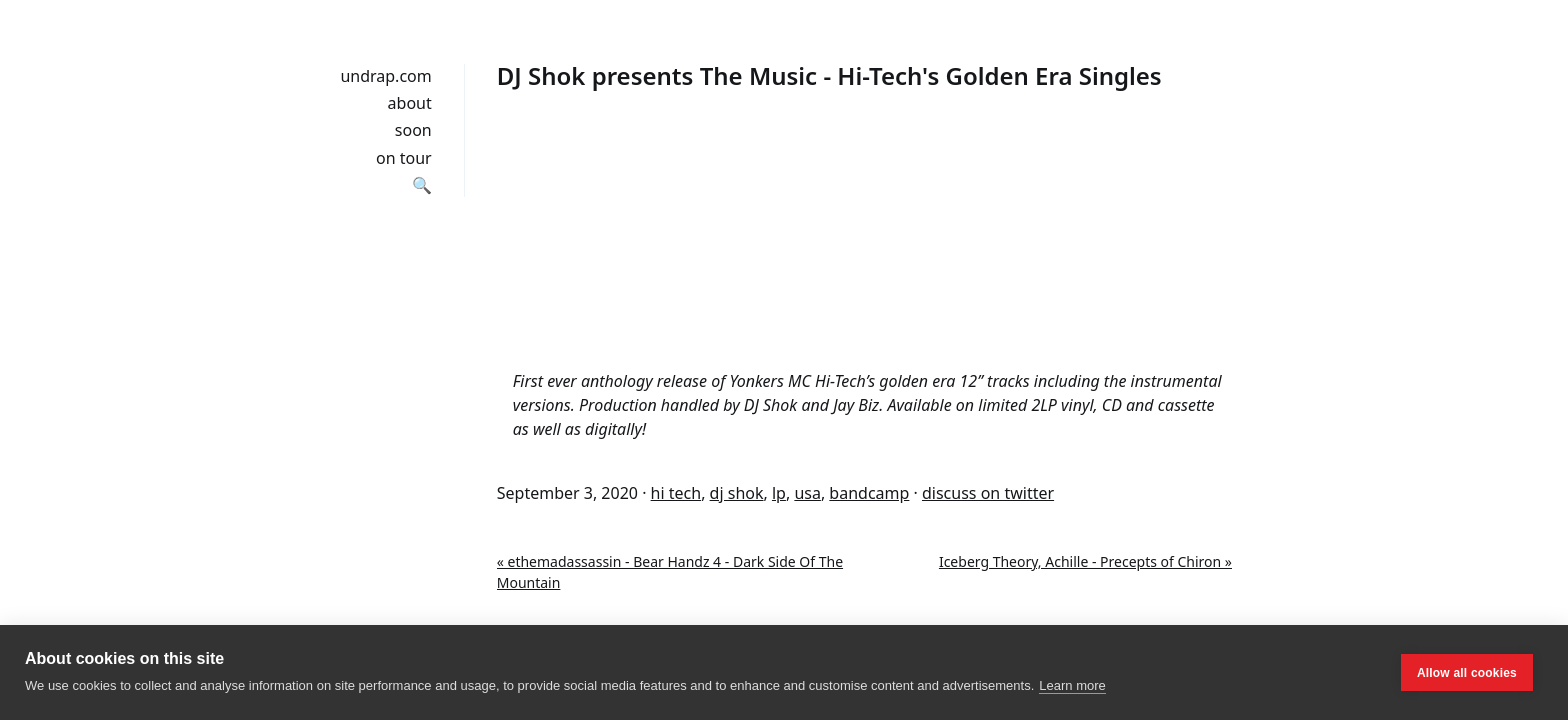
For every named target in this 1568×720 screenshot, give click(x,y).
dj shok (737, 493)
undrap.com (385, 76)
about (410, 103)
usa (807, 493)
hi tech (676, 493)
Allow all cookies (1467, 673)
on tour (404, 158)
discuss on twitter (988, 493)
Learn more (1072, 685)
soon (413, 130)
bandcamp (869, 493)
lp (779, 493)
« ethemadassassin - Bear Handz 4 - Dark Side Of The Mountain (670, 572)
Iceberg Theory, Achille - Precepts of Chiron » (1085, 561)
